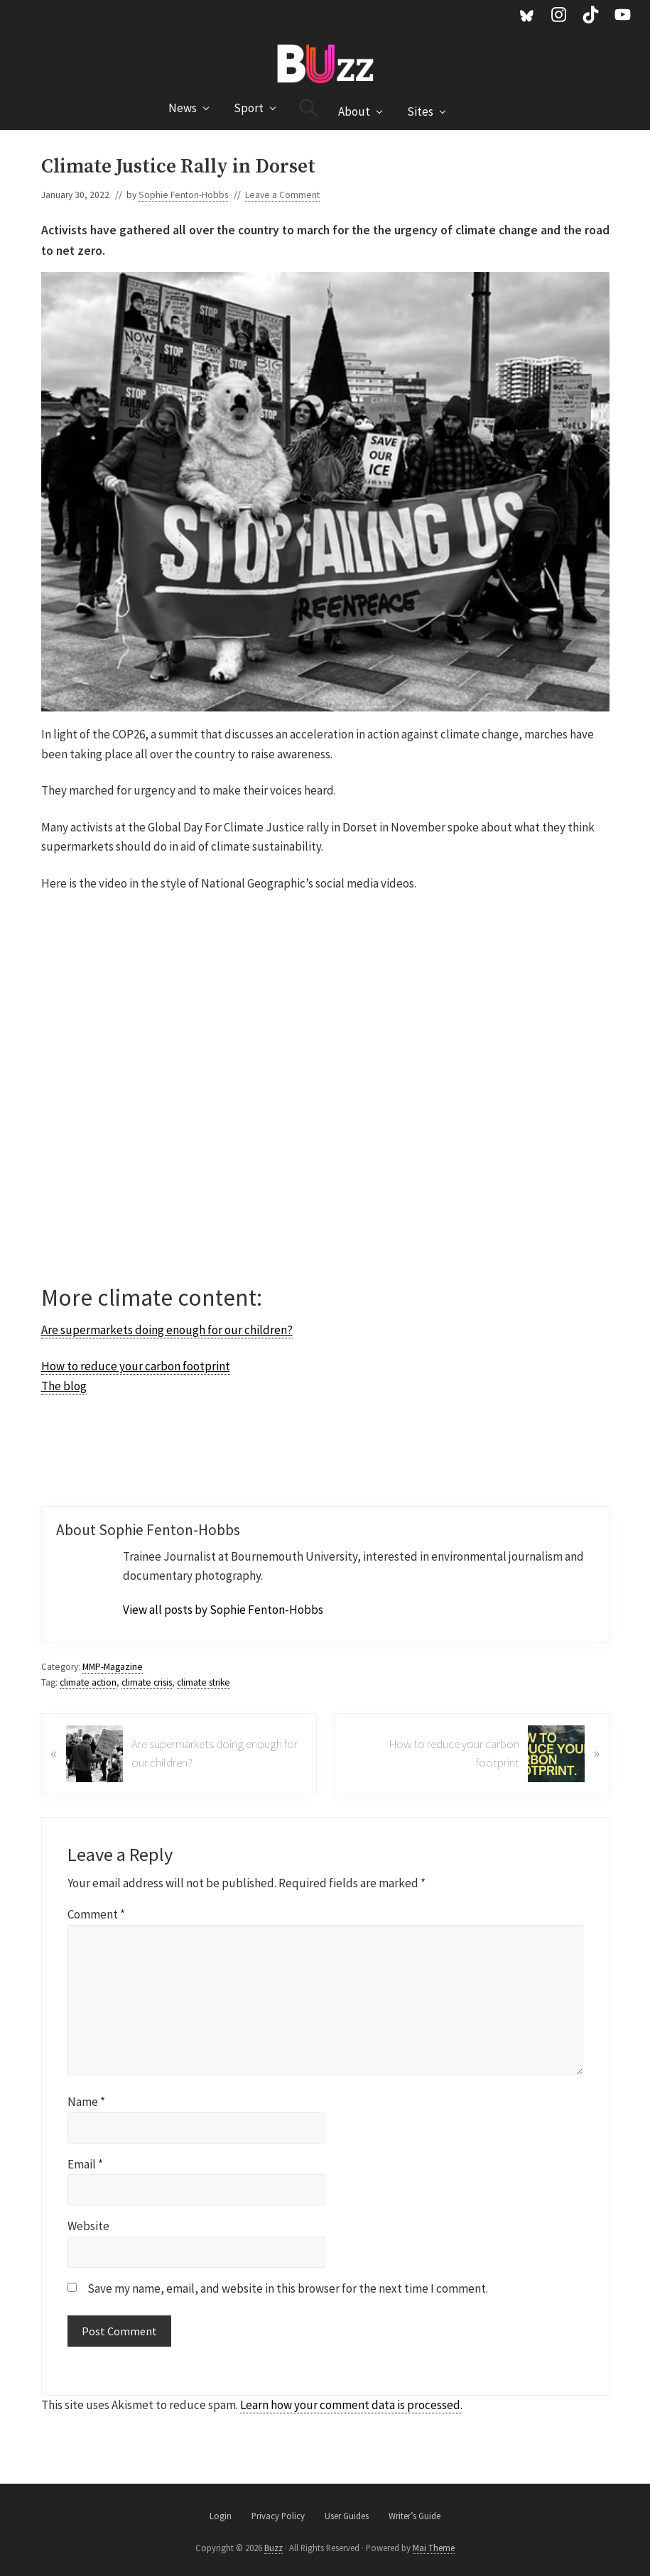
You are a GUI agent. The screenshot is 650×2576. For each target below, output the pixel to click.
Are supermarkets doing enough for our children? (167, 1330)
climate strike (203, 1682)
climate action (88, 1682)
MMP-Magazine (112, 1667)
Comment (96, 1914)
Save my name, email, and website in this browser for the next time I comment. (287, 2288)
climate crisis (146, 1682)
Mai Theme (434, 2547)
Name (86, 2102)
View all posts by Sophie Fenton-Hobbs (223, 1609)
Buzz (273, 2547)
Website (88, 2226)
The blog (64, 1386)
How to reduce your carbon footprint (135, 1366)
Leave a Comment (282, 195)
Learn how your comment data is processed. (351, 2405)
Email (85, 2164)
